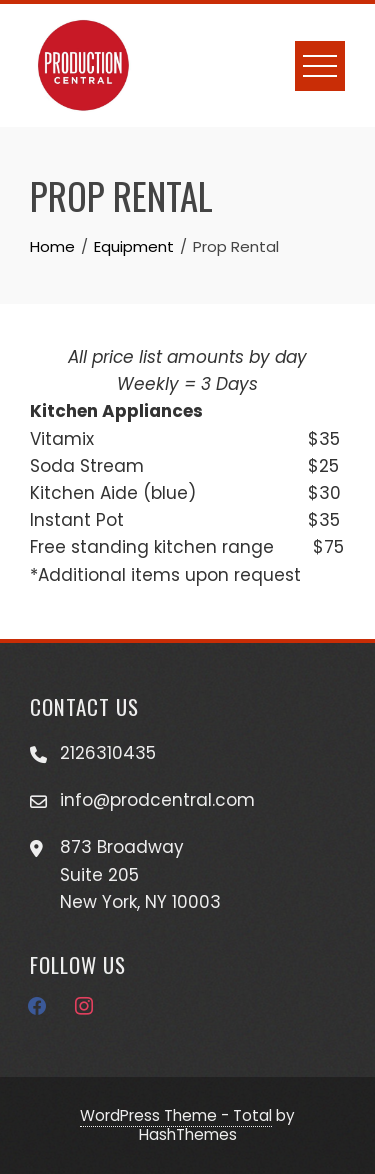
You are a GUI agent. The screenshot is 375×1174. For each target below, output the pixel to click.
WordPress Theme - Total (176, 1115)
